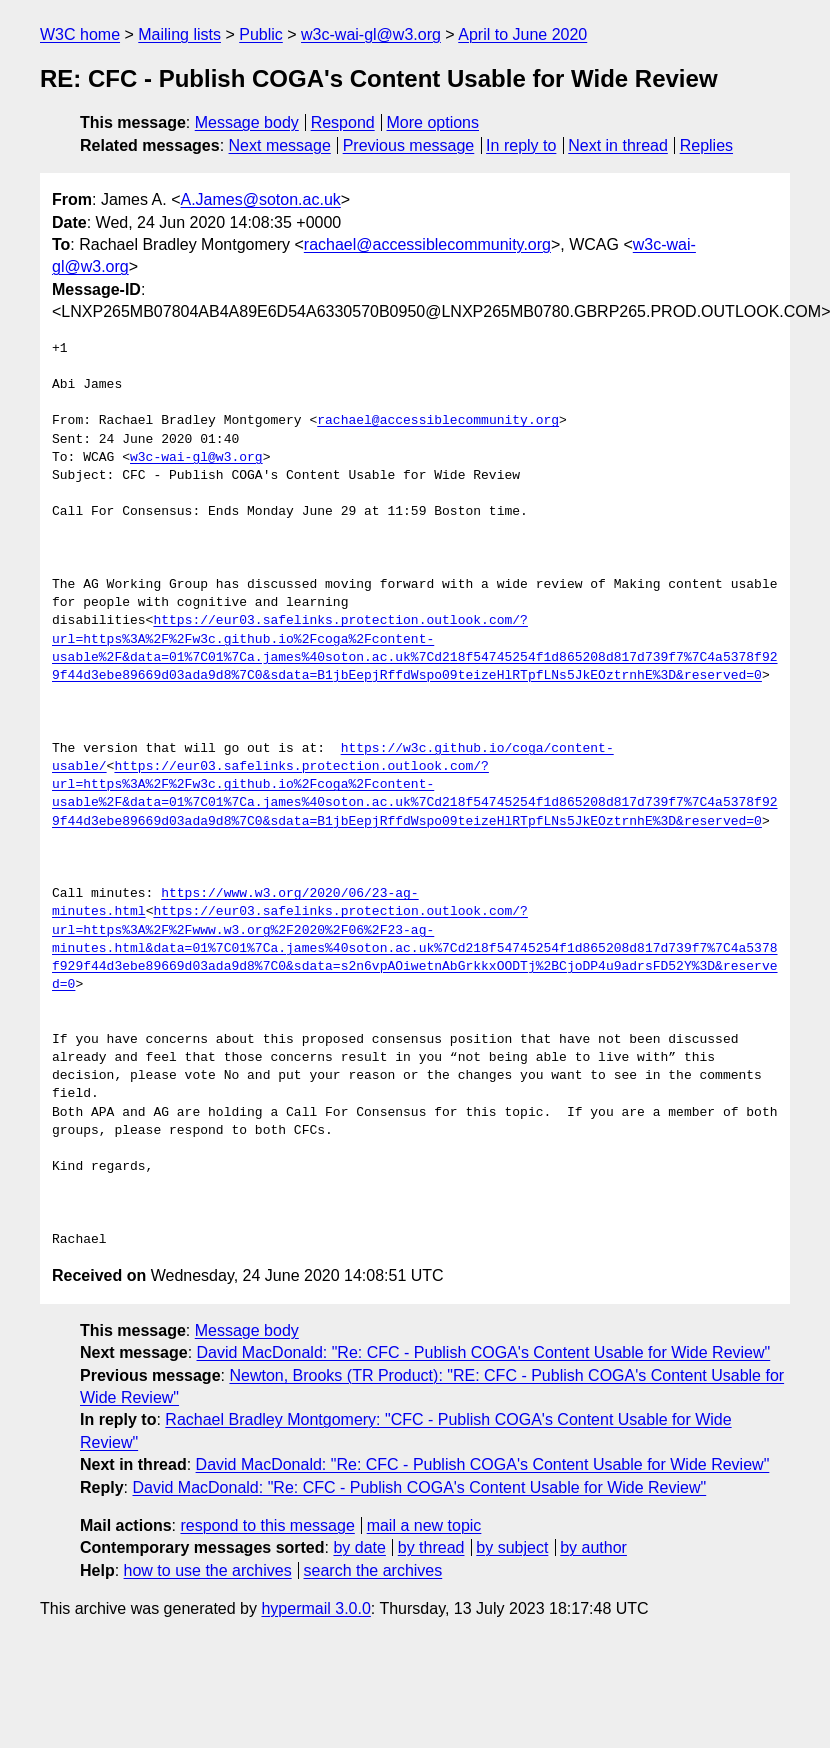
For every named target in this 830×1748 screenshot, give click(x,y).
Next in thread (618, 145)
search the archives (373, 1570)
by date (359, 1547)
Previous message (409, 145)
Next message (280, 145)
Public (261, 34)
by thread (431, 1547)
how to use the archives (208, 1570)
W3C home (80, 34)
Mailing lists (179, 34)
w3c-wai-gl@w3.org (371, 34)
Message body (247, 122)
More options (433, 122)
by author (593, 1547)
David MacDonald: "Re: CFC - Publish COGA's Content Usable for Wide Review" (484, 1352)
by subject (512, 1547)
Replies (706, 145)
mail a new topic (424, 1525)
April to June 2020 (522, 34)
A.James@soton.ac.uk (260, 199)
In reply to (521, 145)
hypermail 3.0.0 (315, 1608)
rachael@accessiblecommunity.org (427, 244)
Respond (343, 122)
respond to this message (267, 1525)
